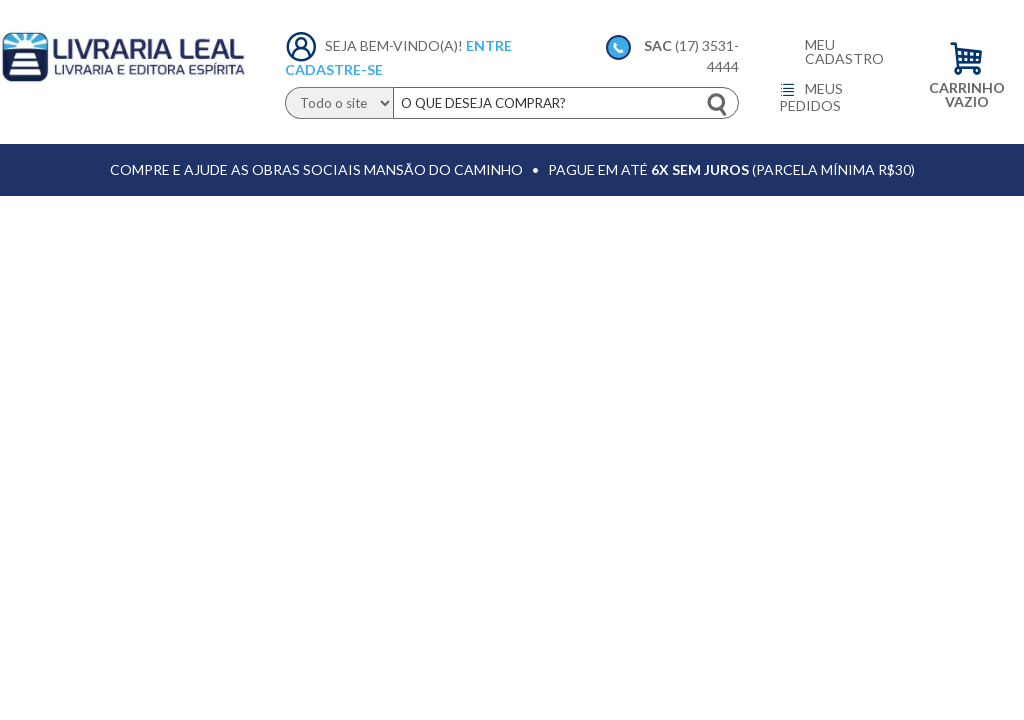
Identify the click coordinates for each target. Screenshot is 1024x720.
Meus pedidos (811, 97)
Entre (489, 45)
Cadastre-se (334, 69)
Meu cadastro (844, 52)
